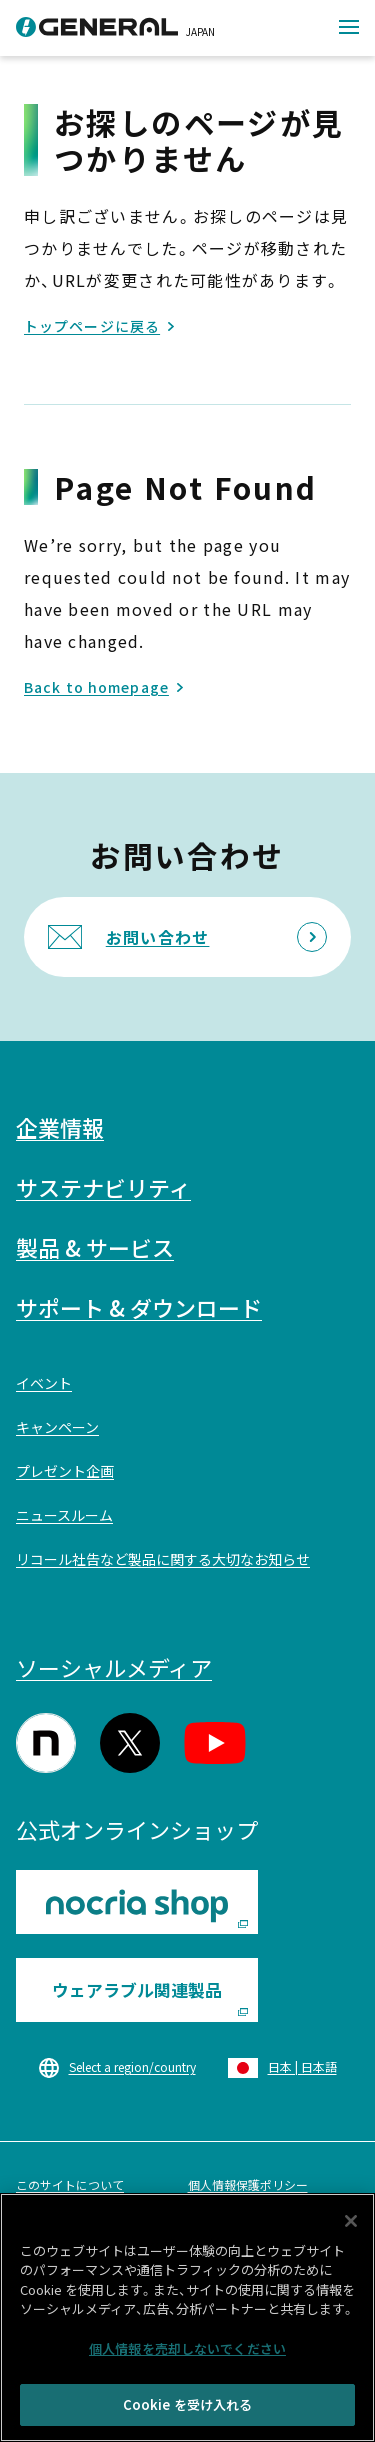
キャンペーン (57, 1427)
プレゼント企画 (65, 1471)
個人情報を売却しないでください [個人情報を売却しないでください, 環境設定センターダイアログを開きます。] (187, 2352)
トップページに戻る (92, 326)
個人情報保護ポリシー (248, 2184)
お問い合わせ (158, 937)
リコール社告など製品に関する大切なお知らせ (163, 1559)
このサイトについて (70, 2184)
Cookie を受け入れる (188, 2409)
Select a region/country (132, 2066)
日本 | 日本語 (302, 2066)
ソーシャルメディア (114, 1667)
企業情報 (60, 1127)
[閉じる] (351, 2225)
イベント (44, 1383)
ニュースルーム (64, 1515)
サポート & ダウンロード (139, 1307)
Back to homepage (96, 687)
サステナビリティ (103, 1187)
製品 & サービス (95, 1247)
